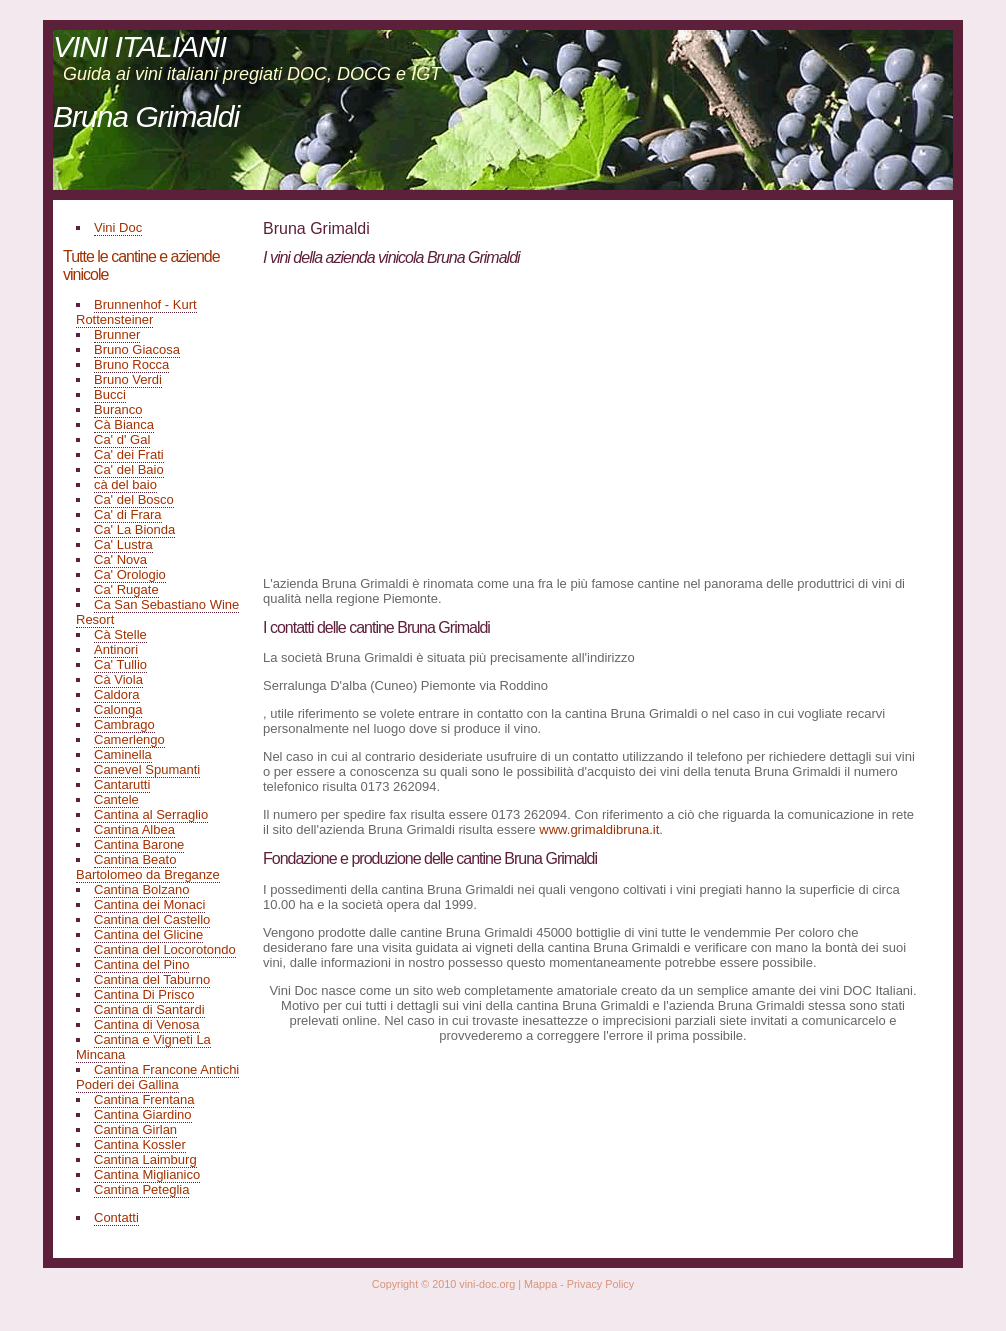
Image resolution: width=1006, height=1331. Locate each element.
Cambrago (124, 724)
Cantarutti (122, 784)
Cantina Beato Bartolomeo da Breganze (148, 867)
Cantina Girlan (135, 1129)
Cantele (116, 799)
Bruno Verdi (128, 379)
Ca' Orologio (130, 574)
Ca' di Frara (128, 514)
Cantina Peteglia (141, 1189)
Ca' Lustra (123, 544)
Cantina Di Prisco (144, 994)
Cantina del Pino (141, 964)
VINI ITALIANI (139, 46)
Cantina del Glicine (148, 934)
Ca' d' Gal (122, 439)
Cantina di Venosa (147, 1024)
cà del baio (125, 484)
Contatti (116, 1217)
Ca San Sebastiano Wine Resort (157, 612)
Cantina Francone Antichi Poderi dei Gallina (157, 1077)
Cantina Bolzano (141, 889)
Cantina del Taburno (152, 979)
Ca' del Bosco (134, 499)
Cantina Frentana (144, 1099)
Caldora (117, 694)
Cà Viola (118, 679)
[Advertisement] (431, 420)
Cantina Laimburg (145, 1159)
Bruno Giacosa (137, 349)
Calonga (118, 709)
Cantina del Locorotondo (165, 949)
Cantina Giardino (143, 1114)
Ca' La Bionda (134, 529)
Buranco (118, 409)
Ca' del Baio (129, 469)
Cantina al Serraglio (151, 814)
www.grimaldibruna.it (599, 829)
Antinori (116, 649)
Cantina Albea (134, 829)
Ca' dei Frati (129, 454)
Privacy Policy (600, 1284)
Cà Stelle (120, 634)
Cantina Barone (139, 844)
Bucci (110, 394)
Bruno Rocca (131, 364)
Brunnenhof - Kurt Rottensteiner (136, 312)
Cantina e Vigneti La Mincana (143, 1047)
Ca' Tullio (120, 664)
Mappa (540, 1284)
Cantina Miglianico (147, 1174)
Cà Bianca (124, 424)
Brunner (117, 334)
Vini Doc (118, 227)
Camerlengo (129, 739)
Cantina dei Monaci (149, 904)
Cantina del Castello (152, 919)
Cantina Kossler (140, 1144)
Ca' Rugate (126, 589)
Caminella (123, 754)
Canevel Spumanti (147, 769)
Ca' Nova (120, 559)
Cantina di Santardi (149, 1009)
